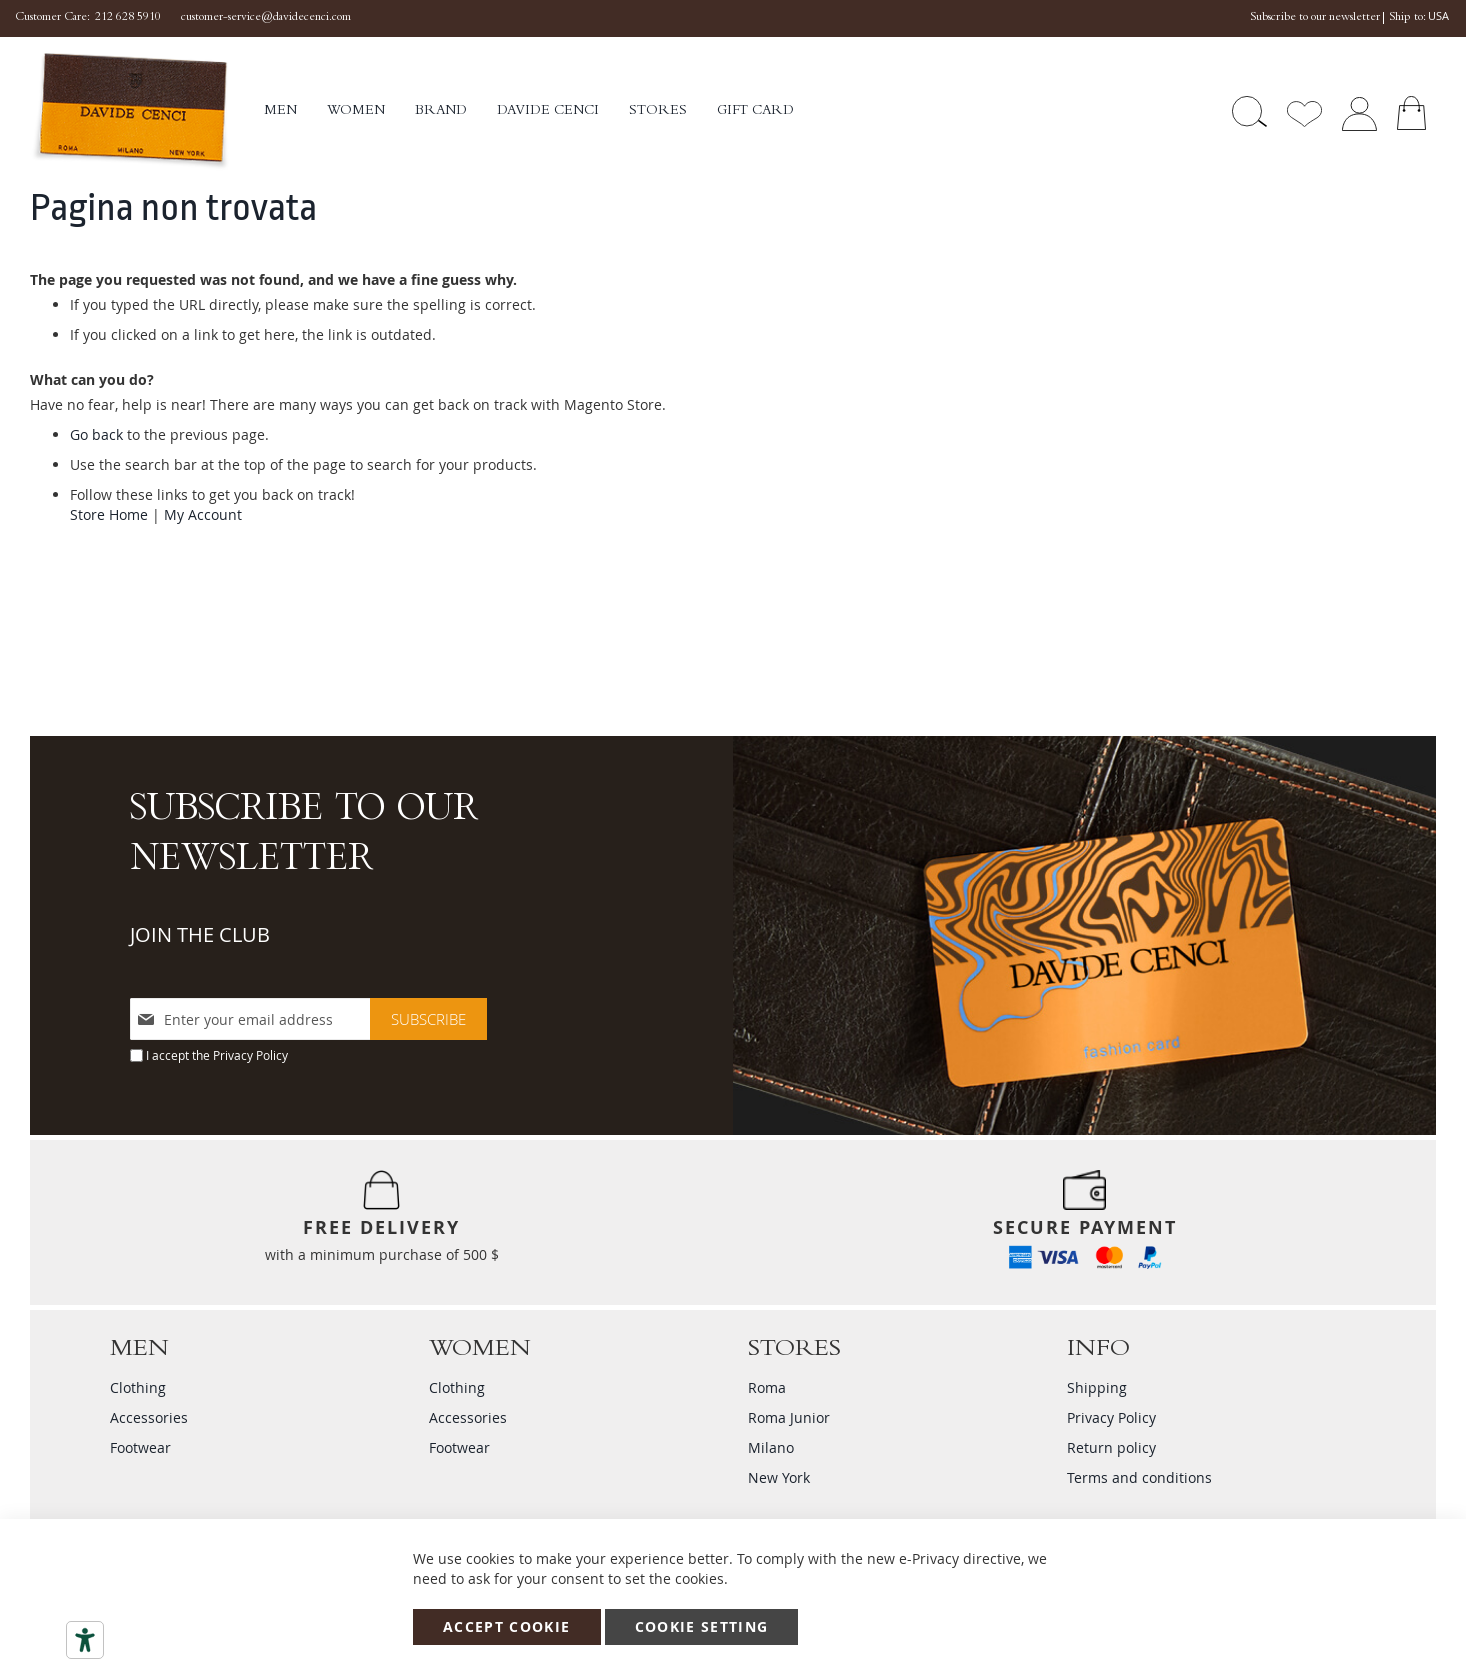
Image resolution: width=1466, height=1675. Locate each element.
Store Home (109, 514)
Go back (96, 434)
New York (779, 1477)
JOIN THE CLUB (200, 934)
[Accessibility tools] (85, 1640)
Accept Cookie (507, 1626)
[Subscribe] (428, 1019)
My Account (203, 514)
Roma (767, 1387)
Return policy (1111, 1447)
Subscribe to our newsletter (1315, 18)
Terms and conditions (1139, 1477)
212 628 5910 (128, 18)
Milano (771, 1447)
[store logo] (147, 111)
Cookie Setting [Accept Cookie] (702, 1626)
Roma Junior (789, 1417)
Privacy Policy (250, 1055)
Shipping (1097, 1387)
